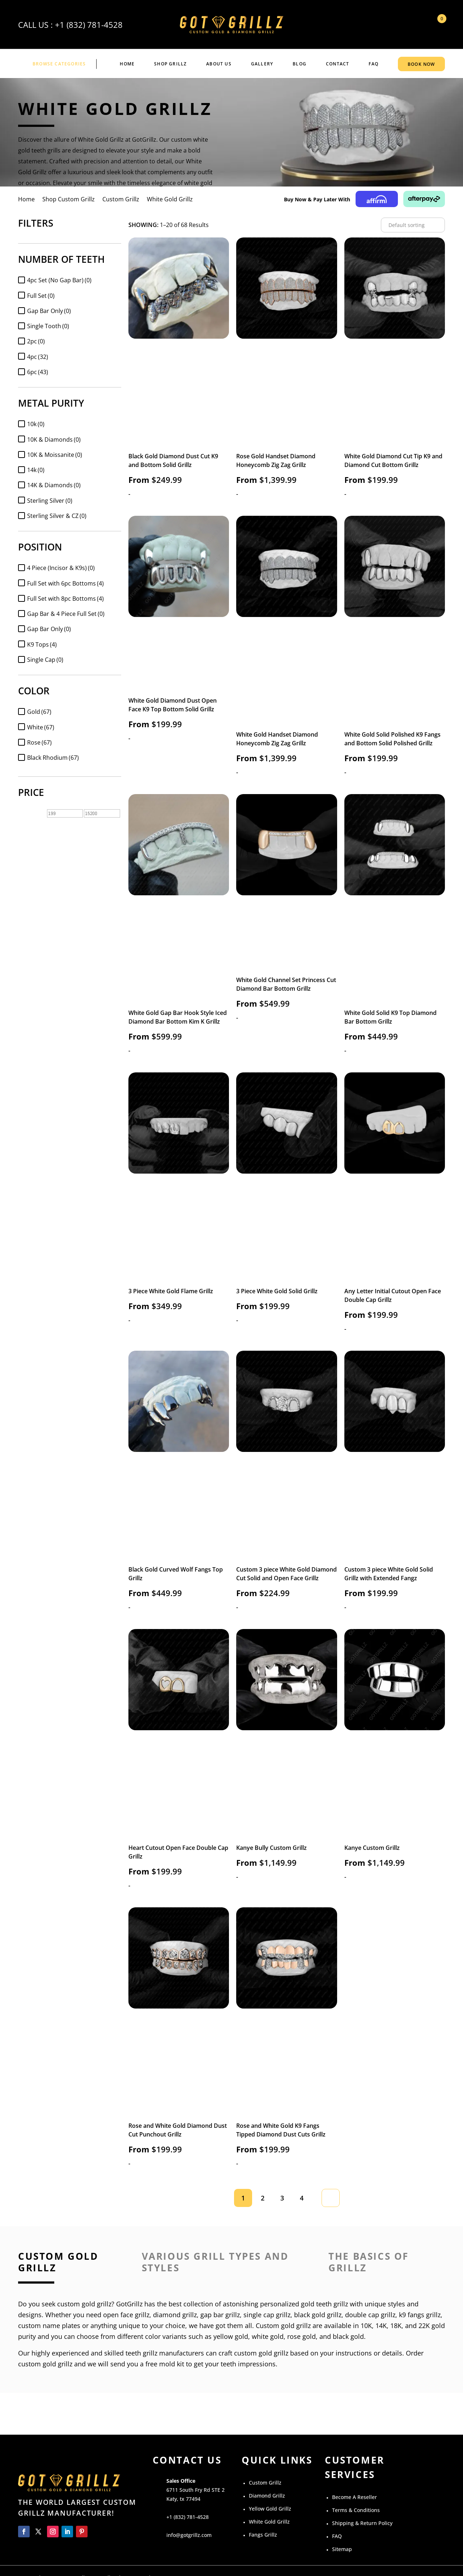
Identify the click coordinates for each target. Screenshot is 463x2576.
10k (35, 424)
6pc (37, 372)
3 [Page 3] (282, 2198)
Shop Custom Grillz (68, 199)
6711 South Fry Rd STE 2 (195, 2489)
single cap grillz (266, 2314)
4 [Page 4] (301, 2198)
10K (366, 2325)
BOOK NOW (421, 64)
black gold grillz (317, 2314)
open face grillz (126, 2314)
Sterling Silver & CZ (56, 516)
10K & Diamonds (54, 439)
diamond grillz (175, 2314)
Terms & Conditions (356, 2510)
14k (35, 470)
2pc (36, 341)
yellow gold (230, 2336)
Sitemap (342, 2549)
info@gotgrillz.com (189, 2535)
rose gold (301, 2336)
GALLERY (262, 64)
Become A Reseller (354, 2497)
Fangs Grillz (263, 2534)
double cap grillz (370, 2314)
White (40, 727)
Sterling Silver (49, 501)
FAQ (373, 64)
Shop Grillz (170, 64)
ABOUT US (219, 64)
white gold (268, 2336)
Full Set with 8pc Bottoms (65, 599)
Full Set (41, 296)
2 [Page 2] (262, 2198)
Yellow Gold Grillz (270, 2508)
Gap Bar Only (49, 311)
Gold (39, 712)
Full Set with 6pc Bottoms (65, 583)
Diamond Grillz (267, 2495)
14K (381, 2325)
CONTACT (337, 64)
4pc (37, 357)
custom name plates (49, 2325)
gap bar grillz (220, 2314)
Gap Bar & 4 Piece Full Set (66, 614)
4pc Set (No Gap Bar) (59, 280)
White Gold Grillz (269, 2521)
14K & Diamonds (54, 485)
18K (396, 2325)
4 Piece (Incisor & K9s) (61, 568)
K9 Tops (42, 644)
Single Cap (45, 660)
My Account (417, 24)
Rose (39, 742)
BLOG (299, 64)
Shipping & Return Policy (362, 2523)
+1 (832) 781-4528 (89, 24)
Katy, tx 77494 (183, 2498)
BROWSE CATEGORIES (59, 64)
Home (127, 64)
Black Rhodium (53, 758)
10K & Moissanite (54, 455)
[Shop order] (413, 225)
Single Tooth (48, 326)
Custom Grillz (120, 199)
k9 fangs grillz (420, 2314)
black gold (348, 2336)
